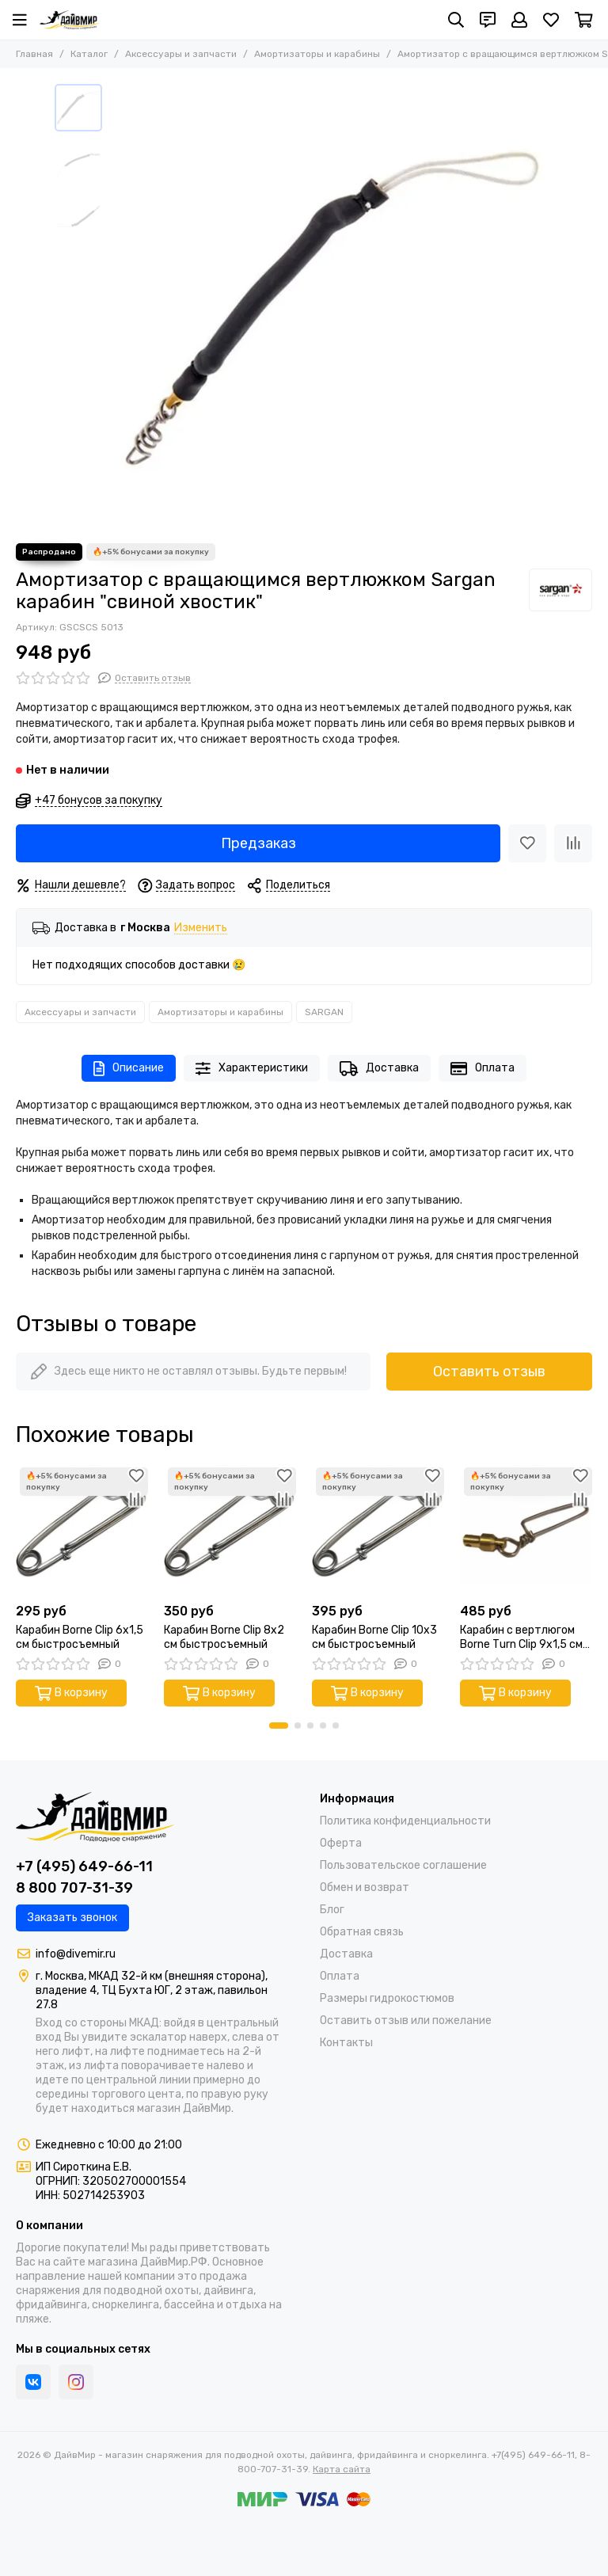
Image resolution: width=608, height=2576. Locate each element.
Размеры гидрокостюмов (387, 1998)
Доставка (379, 1068)
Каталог (89, 53)
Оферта (341, 1843)
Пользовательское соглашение (403, 1865)
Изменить (200, 928)
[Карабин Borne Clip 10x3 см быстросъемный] (378, 1529)
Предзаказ (258, 843)
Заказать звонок (72, 1917)
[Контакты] (488, 20)
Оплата (482, 1068)
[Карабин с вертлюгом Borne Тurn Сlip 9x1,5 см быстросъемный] (526, 1529)
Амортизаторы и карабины (317, 53)
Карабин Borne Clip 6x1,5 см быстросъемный (79, 1637)
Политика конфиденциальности (405, 1821)
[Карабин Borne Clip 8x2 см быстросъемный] (230, 1529)
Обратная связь (362, 1932)
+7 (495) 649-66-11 (84, 1866)
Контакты (346, 2042)
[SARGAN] (560, 590)
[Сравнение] (573, 843)
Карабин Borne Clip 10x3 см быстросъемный (374, 1637)
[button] (278, 1725)
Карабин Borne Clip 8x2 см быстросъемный (224, 1637)
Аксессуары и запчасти (181, 53)
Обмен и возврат (364, 1887)
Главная (34, 53)
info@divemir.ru (76, 1954)
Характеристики (252, 1068)
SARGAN (324, 1012)
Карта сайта (341, 2469)
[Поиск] (456, 20)
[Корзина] (584, 20)
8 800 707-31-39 (74, 1888)
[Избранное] (551, 20)
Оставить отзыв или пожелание (406, 2020)
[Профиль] (519, 20)
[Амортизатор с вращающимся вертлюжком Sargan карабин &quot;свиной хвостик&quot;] (331, 305)
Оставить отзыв (489, 1371)
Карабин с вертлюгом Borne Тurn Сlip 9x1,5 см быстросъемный (521, 1637)
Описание (128, 1068)
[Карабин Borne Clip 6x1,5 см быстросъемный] (82, 1529)
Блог (332, 1909)
